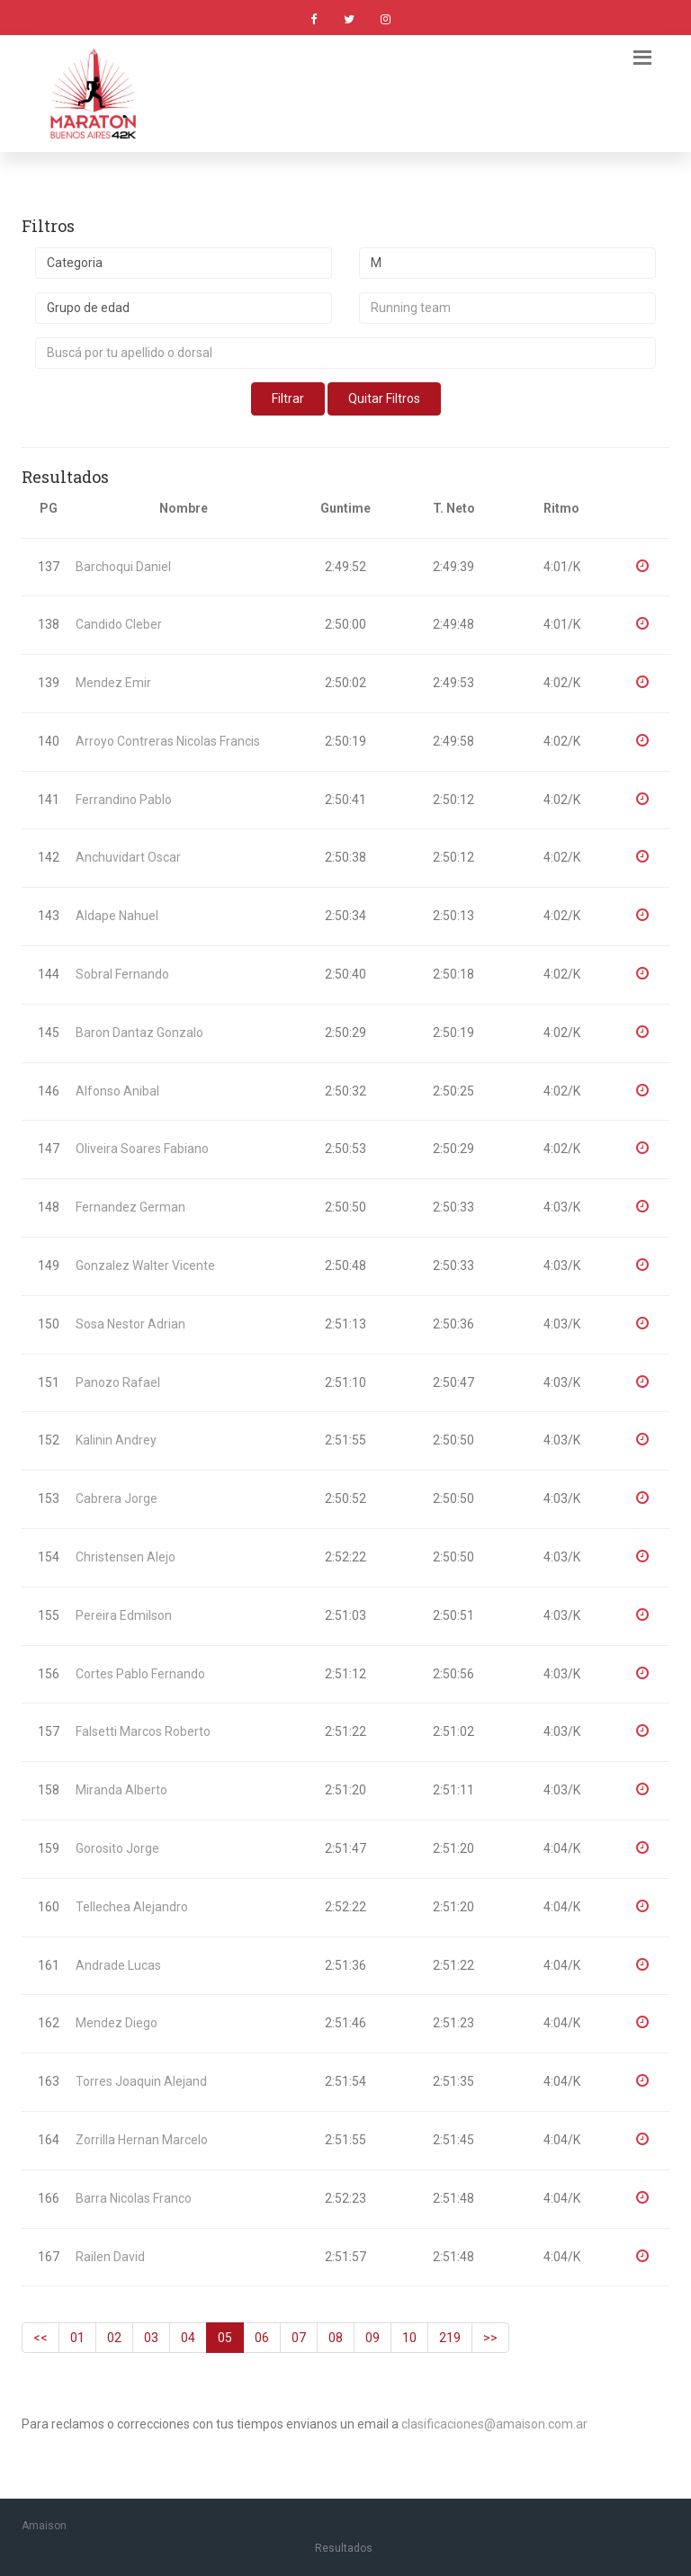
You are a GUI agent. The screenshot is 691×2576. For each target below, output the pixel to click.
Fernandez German (130, 1207)
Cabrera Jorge (116, 1498)
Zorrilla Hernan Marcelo (142, 2140)
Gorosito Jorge (117, 1848)
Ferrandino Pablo (124, 799)
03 (151, 2337)
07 (299, 2337)
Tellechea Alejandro (132, 1907)
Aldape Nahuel (117, 915)
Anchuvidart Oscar (128, 857)
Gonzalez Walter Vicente (145, 1265)
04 (188, 2337)
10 (409, 2337)
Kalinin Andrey (116, 1440)
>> (490, 2337)
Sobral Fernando (122, 974)
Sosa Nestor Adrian (130, 1324)
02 (114, 2337)
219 (450, 2337)
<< (40, 2337)
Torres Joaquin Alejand (141, 2081)
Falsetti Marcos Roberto (143, 1731)
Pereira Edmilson (124, 1615)
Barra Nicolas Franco (134, 2198)
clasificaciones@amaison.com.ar (494, 2424)
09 (372, 2337)
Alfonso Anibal (117, 1091)
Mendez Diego (116, 2023)
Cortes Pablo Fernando (140, 1674)
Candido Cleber (119, 624)
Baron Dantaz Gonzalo (139, 1032)
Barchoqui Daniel (123, 566)
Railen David (110, 2257)
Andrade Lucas (118, 1965)
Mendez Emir (113, 682)
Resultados (343, 2548)
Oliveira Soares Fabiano (142, 1148)
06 (262, 2337)
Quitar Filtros (384, 398)
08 (335, 2337)
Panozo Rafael (118, 1382)
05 (225, 2337)
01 (77, 2337)
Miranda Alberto (121, 1790)
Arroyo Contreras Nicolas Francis (168, 741)
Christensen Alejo (125, 1557)
